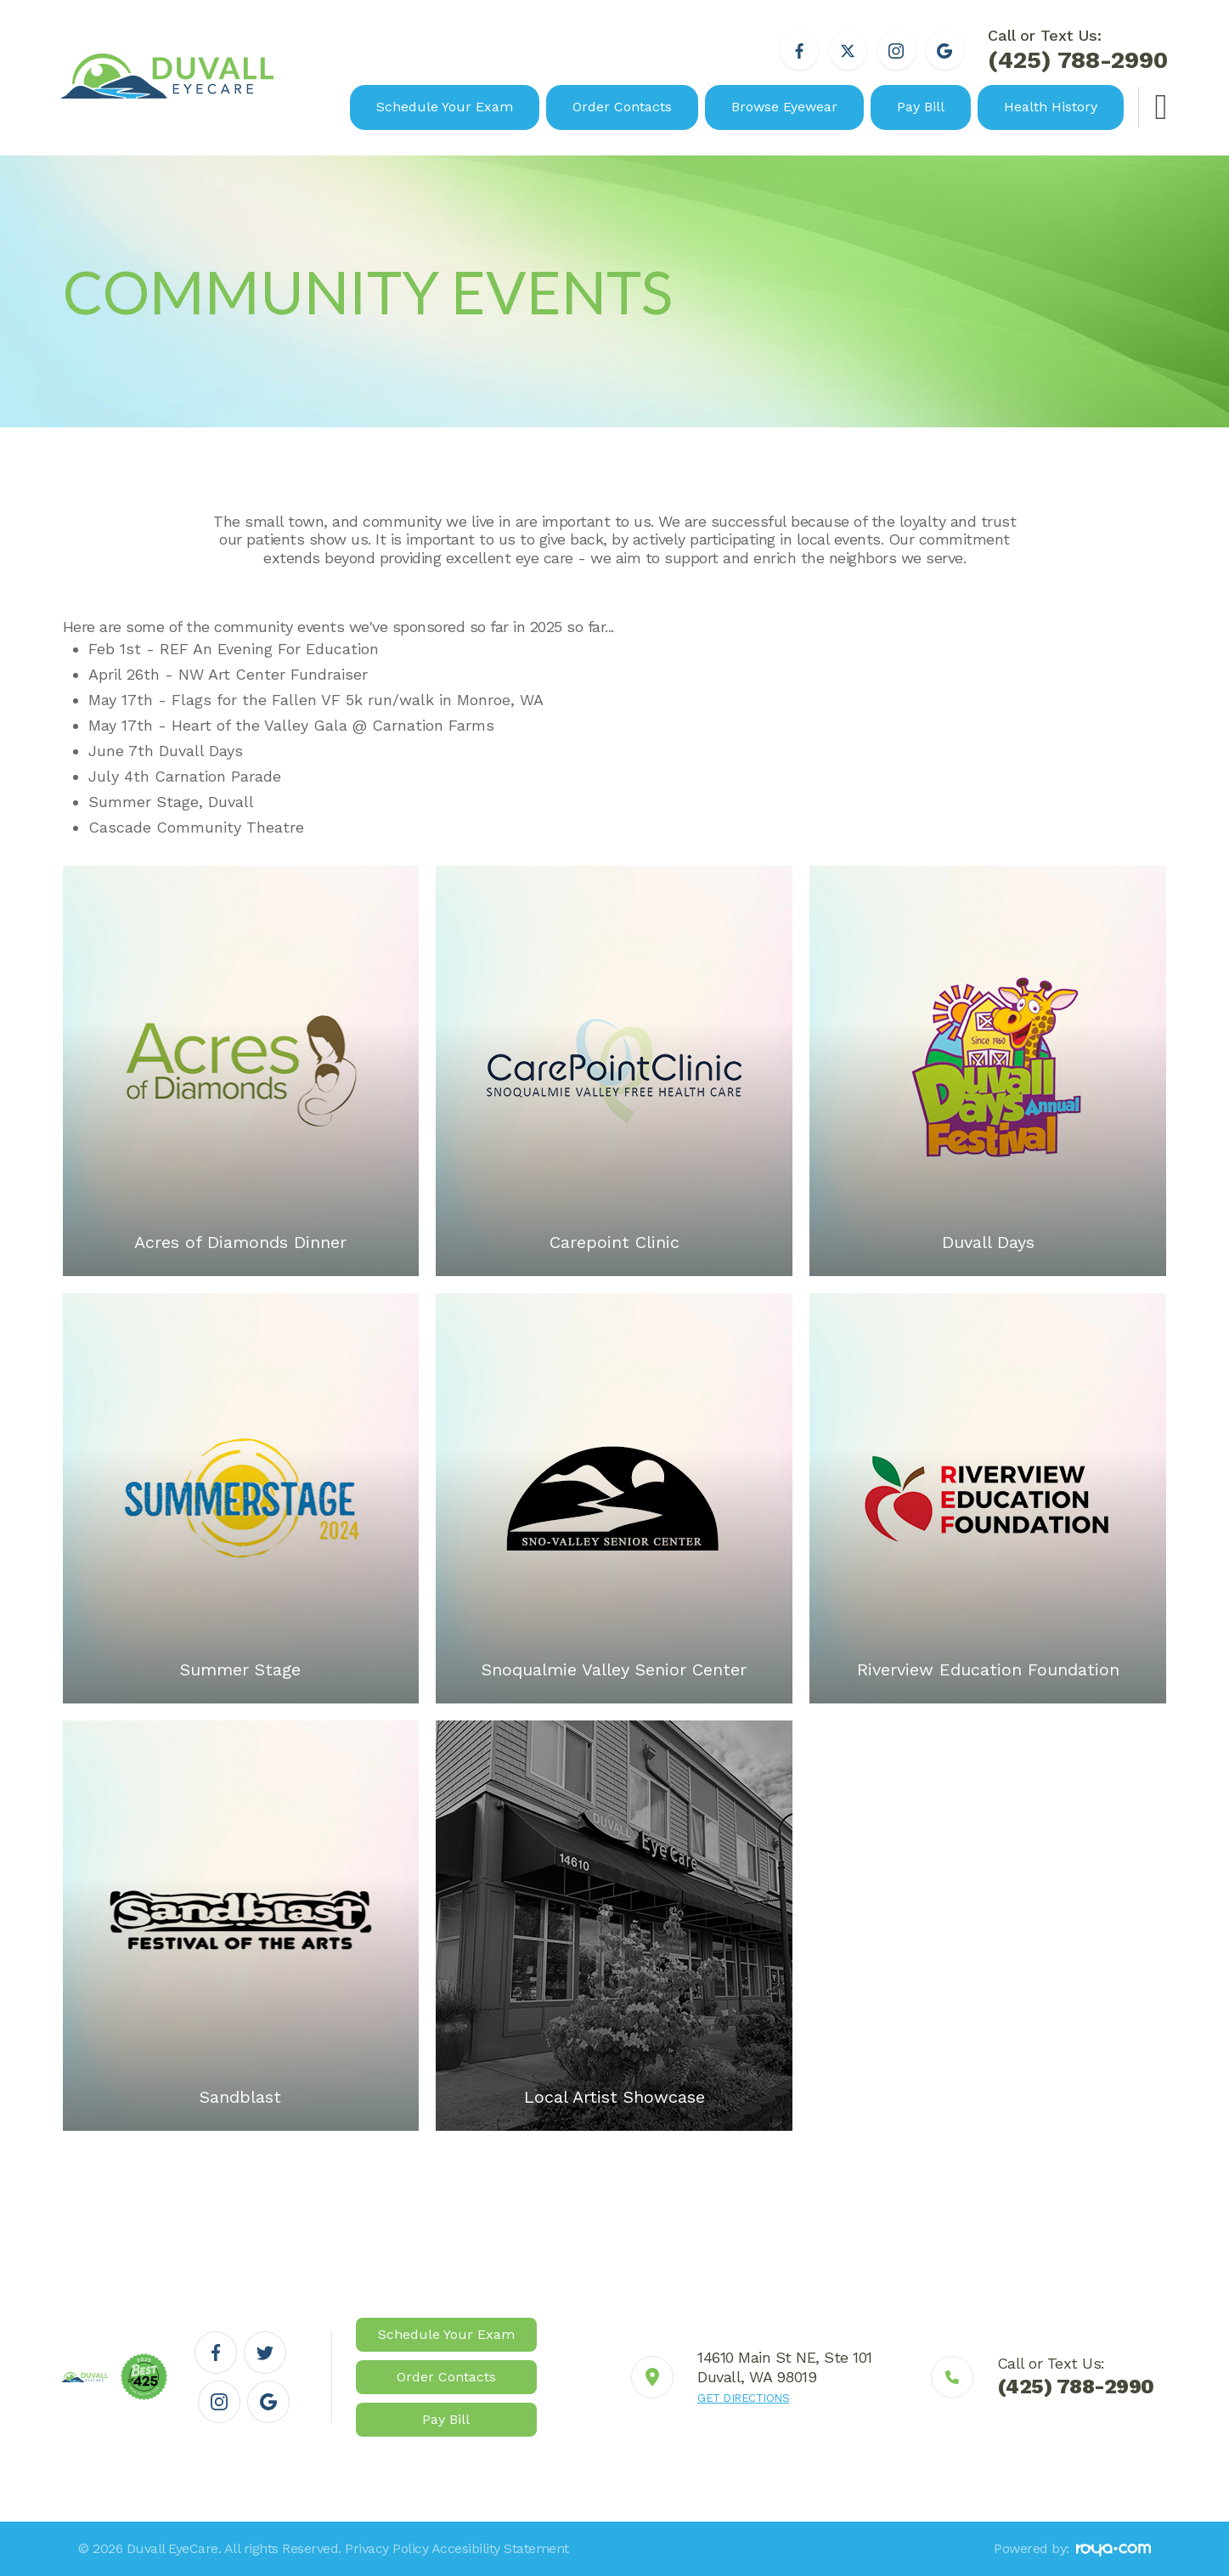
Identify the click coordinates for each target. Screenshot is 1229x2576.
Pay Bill (920, 107)
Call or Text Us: (1078, 51)
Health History (1050, 107)
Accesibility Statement (500, 2548)
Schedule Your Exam (444, 107)
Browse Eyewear (784, 107)
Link (752, 2377)
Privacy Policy (386, 2548)
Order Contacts (622, 107)
